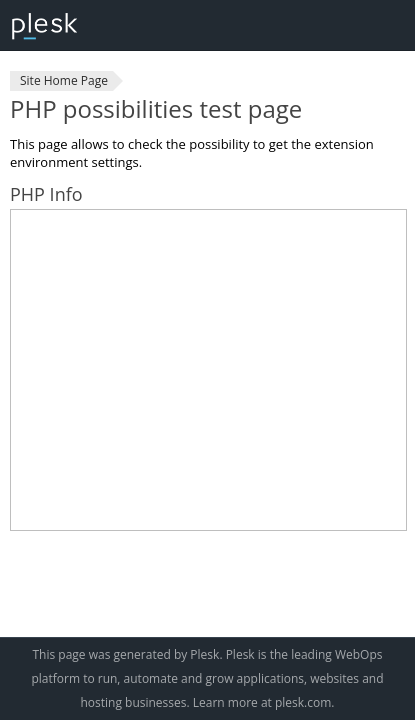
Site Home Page (64, 80)
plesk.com (303, 702)
